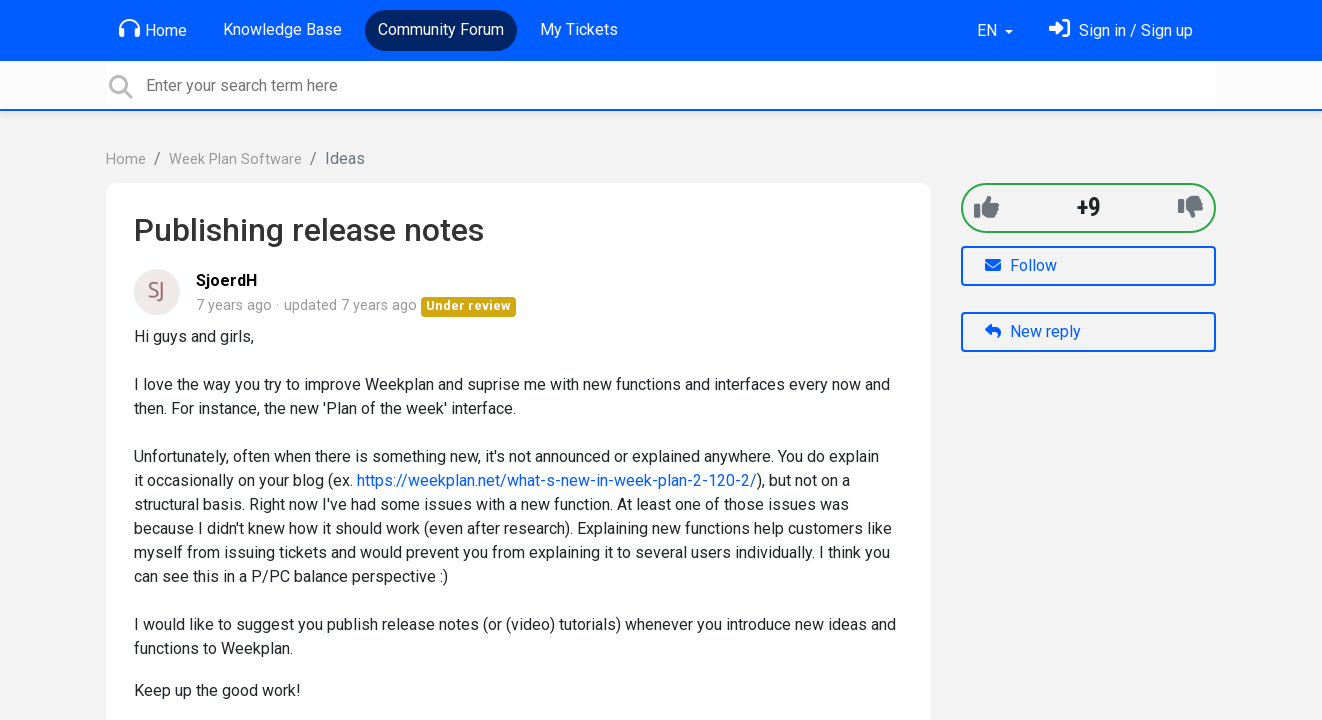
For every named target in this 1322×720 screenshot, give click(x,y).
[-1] (1190, 207)
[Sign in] (1121, 30)
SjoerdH (226, 280)
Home (153, 29)
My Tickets (579, 29)
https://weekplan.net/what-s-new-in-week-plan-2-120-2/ (557, 480)
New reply (1033, 331)
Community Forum (441, 29)
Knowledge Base (282, 29)
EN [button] (989, 30)
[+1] (986, 207)
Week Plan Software (235, 159)
